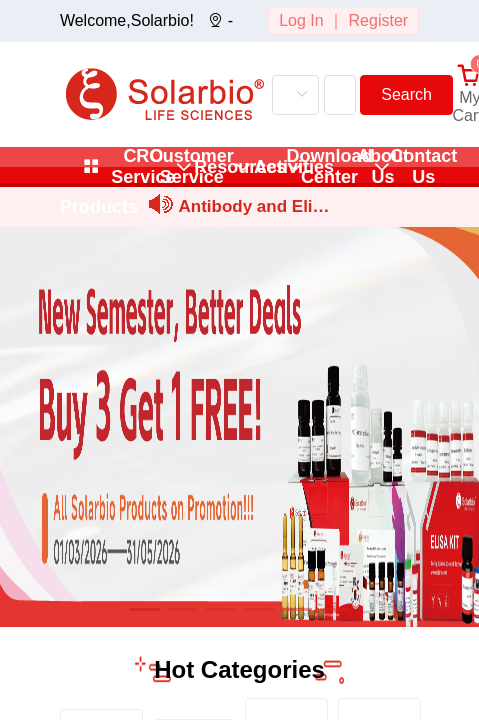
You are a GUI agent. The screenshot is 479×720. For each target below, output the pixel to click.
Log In (301, 20)
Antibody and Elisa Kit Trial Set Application (253, 209)
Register (379, 20)
